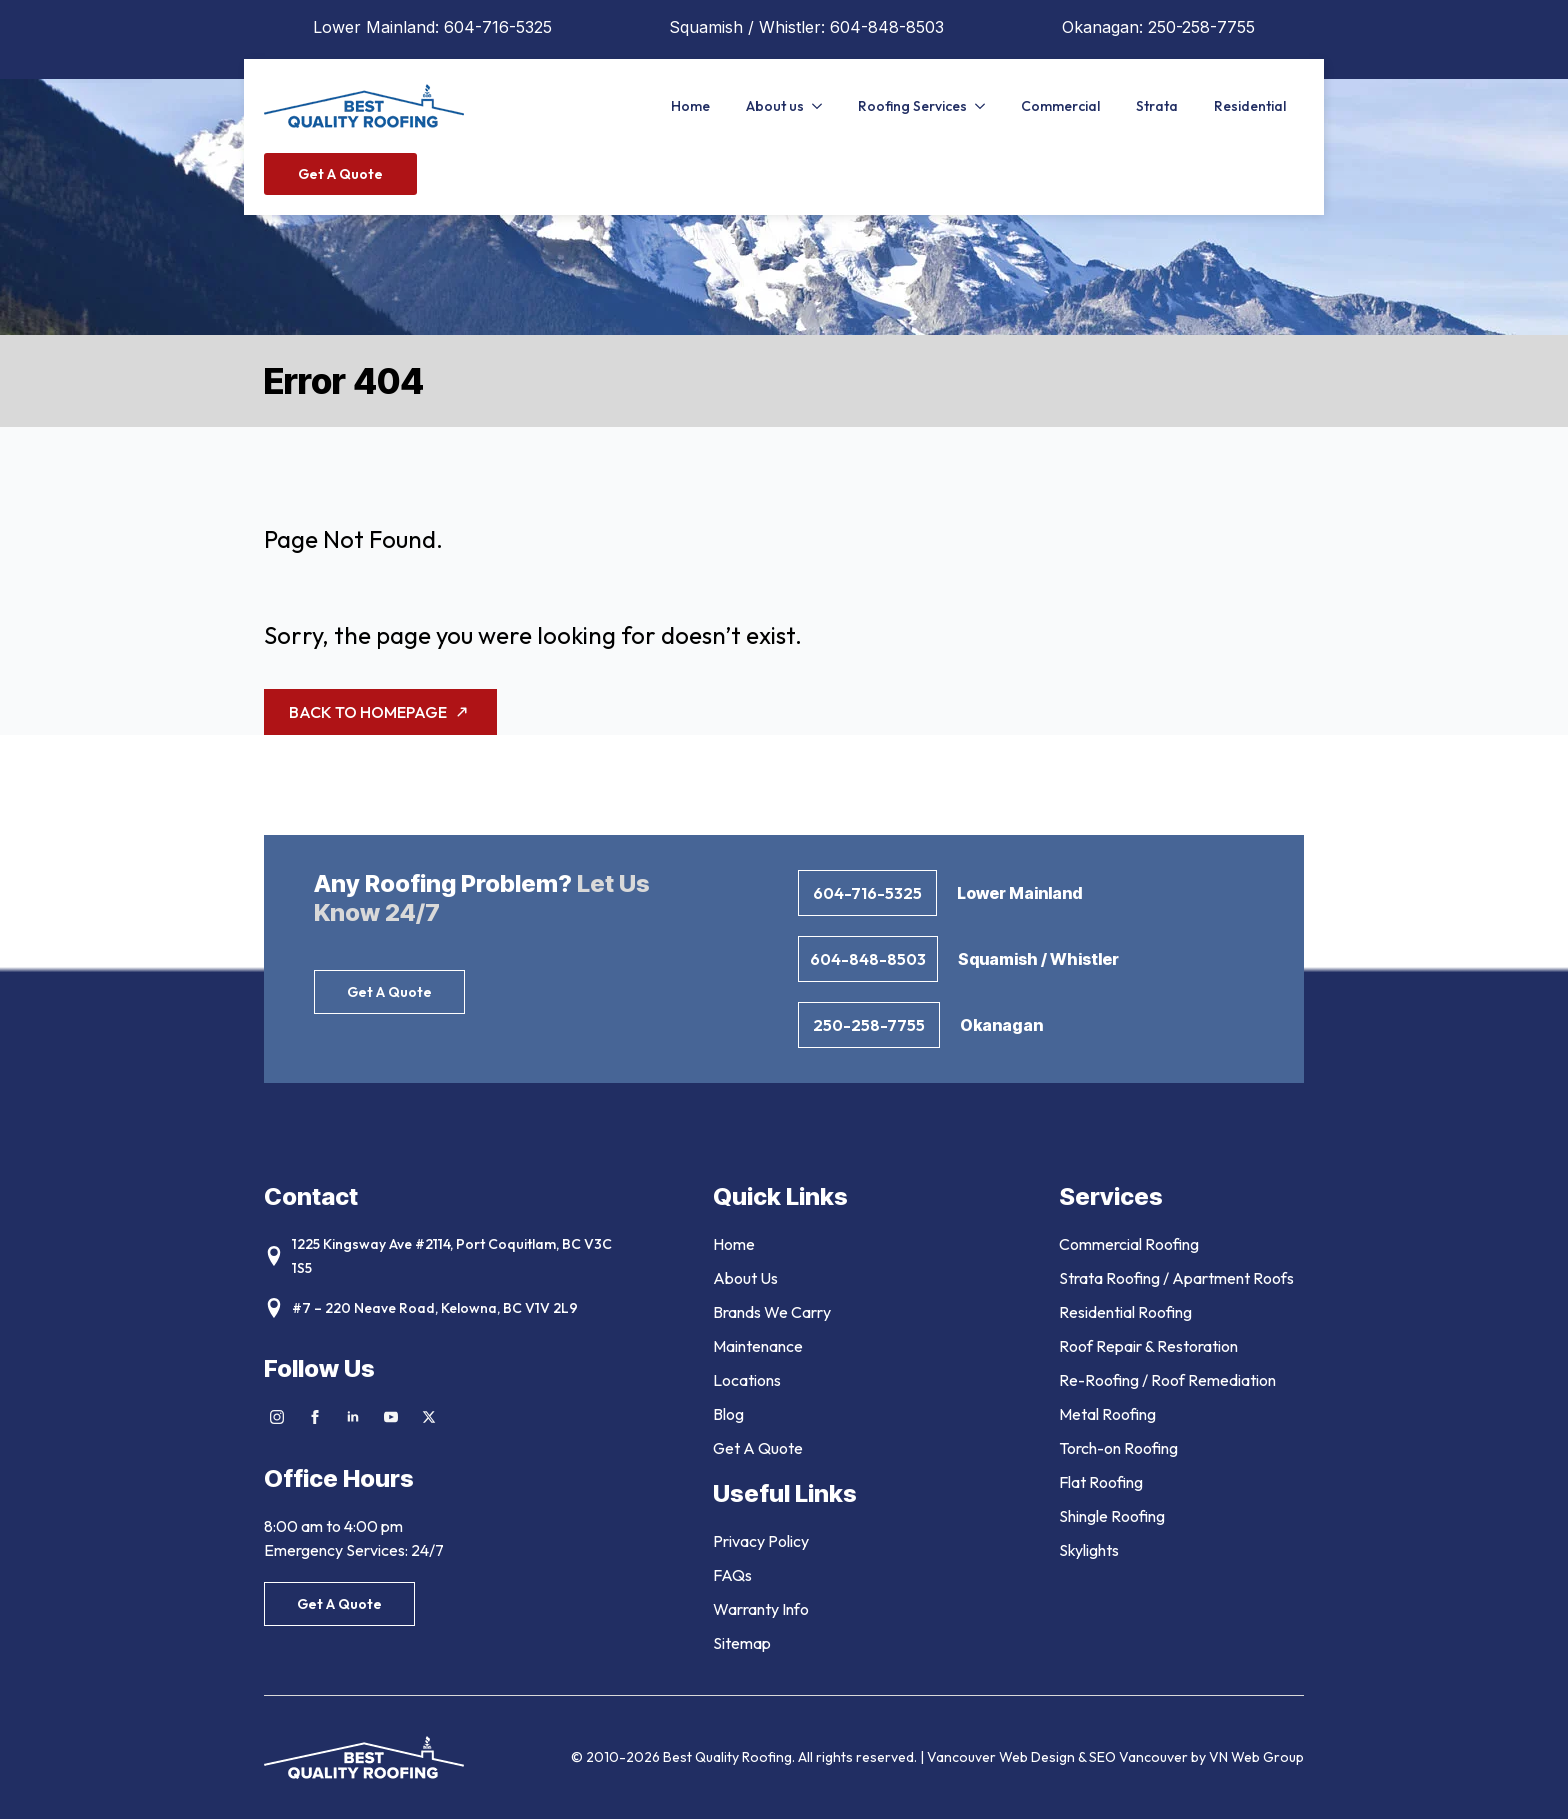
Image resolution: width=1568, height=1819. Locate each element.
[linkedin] (353, 1417)
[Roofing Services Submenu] (985, 106)
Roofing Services (912, 106)
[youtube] (391, 1417)
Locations (747, 1380)
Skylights (1089, 1550)
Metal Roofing (1107, 1414)
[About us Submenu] (822, 106)
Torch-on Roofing (1118, 1448)
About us (775, 106)
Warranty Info (761, 1609)
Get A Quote (758, 1448)
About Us (745, 1278)
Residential (1250, 106)
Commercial (1060, 106)
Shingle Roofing (1112, 1516)
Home (690, 106)
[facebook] (315, 1417)
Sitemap (742, 1643)
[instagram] (277, 1417)
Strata (1157, 106)
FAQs (732, 1575)
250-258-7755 (1201, 27)
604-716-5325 (498, 27)
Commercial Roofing (1129, 1244)
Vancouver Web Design (1002, 1757)
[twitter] (429, 1417)
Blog (728, 1414)
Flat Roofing (1101, 1482)
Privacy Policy (761, 1541)
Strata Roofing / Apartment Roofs (1176, 1278)
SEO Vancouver (1138, 1757)
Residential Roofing (1125, 1312)
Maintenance (758, 1346)
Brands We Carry (772, 1312)
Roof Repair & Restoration (1148, 1346)
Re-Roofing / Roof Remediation (1167, 1380)
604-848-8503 (887, 27)
